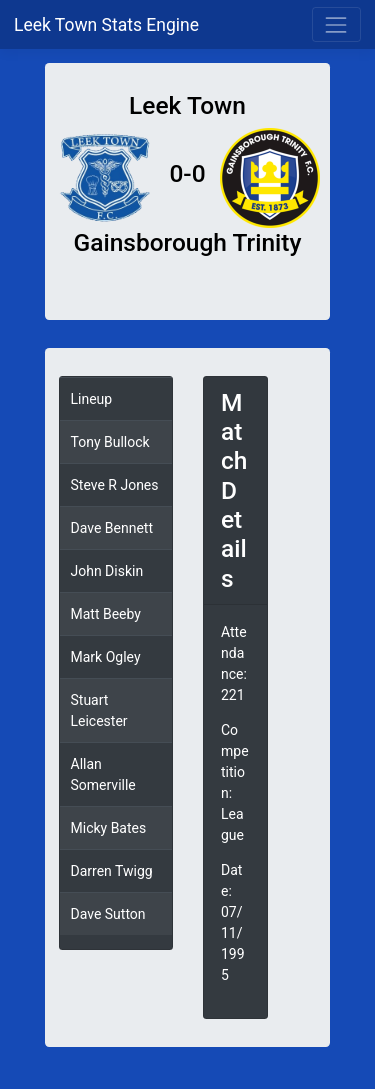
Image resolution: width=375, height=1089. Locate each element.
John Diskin (107, 571)
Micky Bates (109, 828)
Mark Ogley (106, 657)
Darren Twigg (112, 871)
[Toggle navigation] (336, 24)
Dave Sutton (108, 914)
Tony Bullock (110, 442)
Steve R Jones (115, 485)
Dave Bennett (112, 528)
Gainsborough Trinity (188, 242)
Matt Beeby (106, 614)
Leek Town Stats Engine (108, 25)
